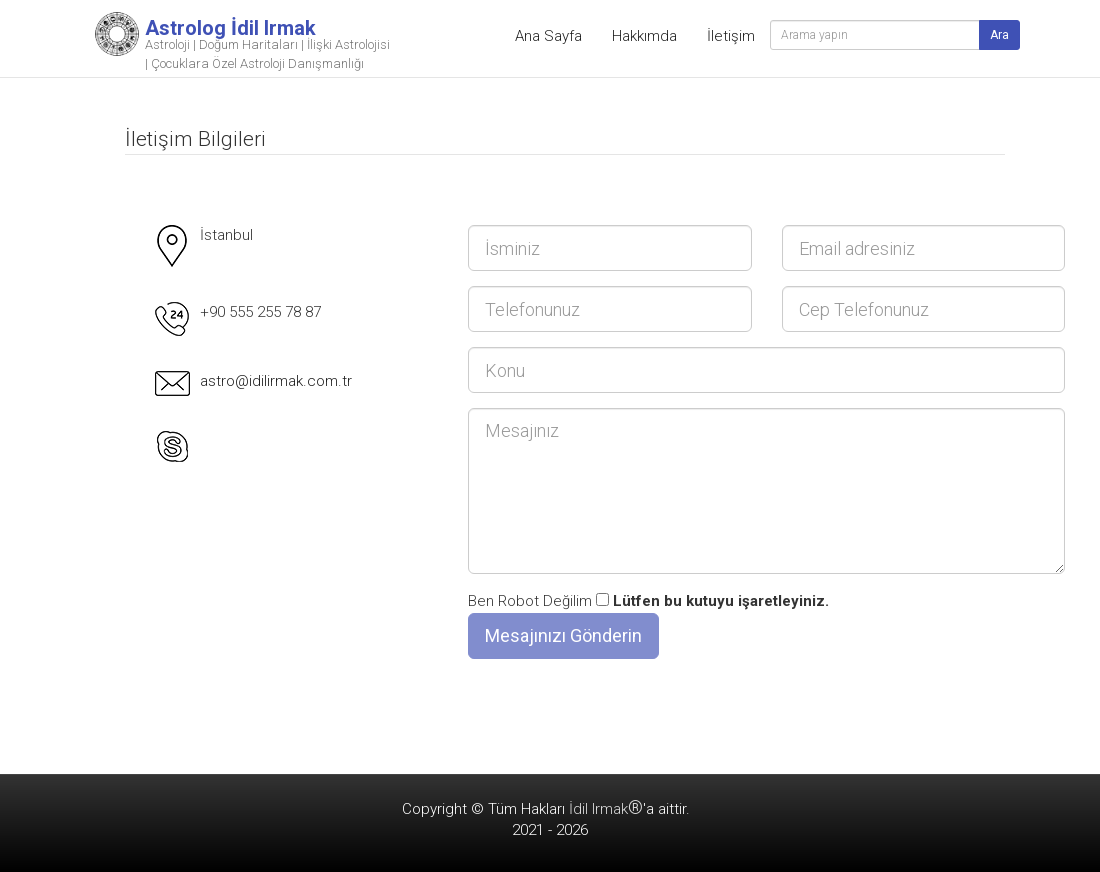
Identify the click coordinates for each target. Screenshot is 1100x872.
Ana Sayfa (548, 36)
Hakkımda (644, 36)
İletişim (731, 36)
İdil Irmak (606, 809)
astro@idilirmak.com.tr (276, 381)
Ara (999, 35)
